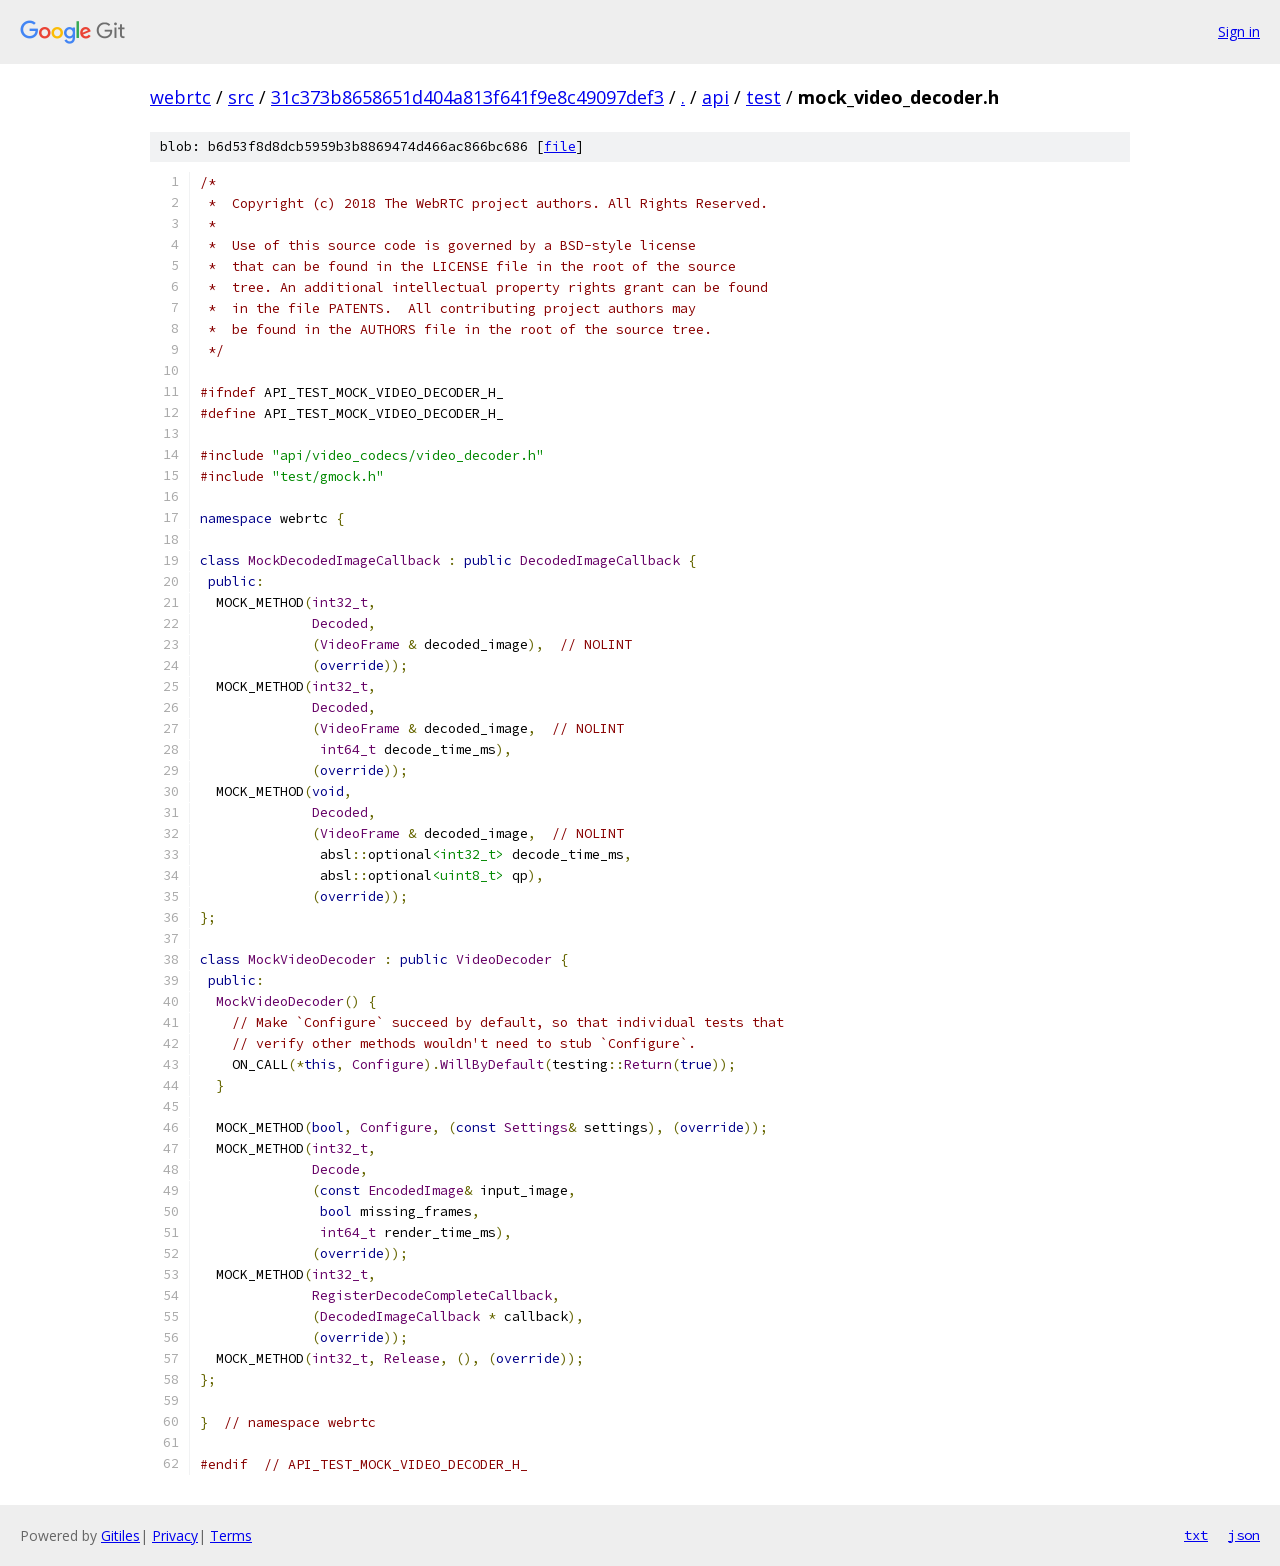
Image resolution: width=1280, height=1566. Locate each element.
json (1244, 1535)
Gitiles (120, 1535)
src (241, 97)
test (763, 97)
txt (1196, 1535)
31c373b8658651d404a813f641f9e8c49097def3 (467, 97)
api (715, 97)
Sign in (1239, 31)
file (560, 146)
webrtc (180, 97)
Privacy (175, 1535)
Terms (231, 1535)
